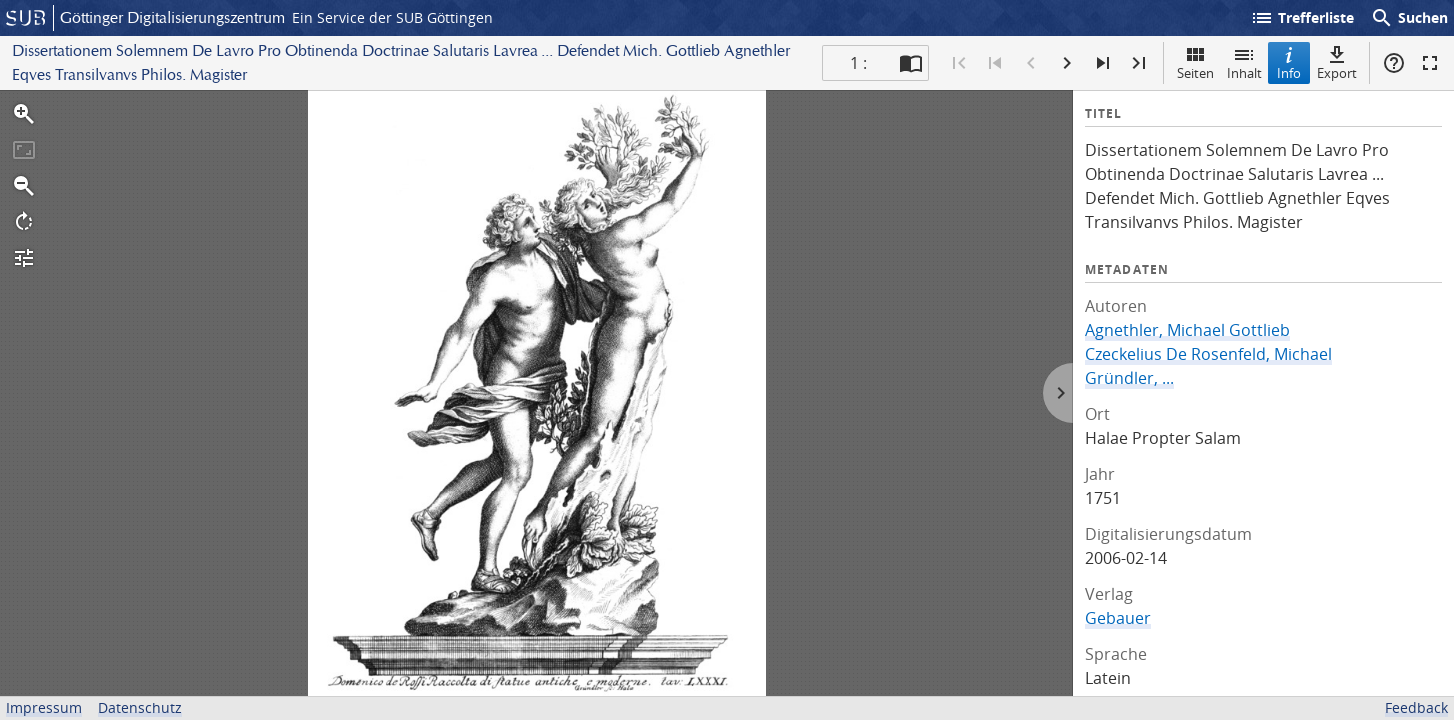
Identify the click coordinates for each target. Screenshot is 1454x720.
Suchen (1409, 18)
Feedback (1416, 707)
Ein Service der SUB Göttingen (392, 17)
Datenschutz (140, 707)
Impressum (44, 707)
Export (1337, 62)
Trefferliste (1302, 18)
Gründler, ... (1129, 378)
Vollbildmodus (1430, 63)
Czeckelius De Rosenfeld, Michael (1208, 354)
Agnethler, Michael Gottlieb (1187, 330)
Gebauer (1118, 618)
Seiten (1195, 62)
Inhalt (1244, 62)
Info (1289, 62)
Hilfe (1394, 63)
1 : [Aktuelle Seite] (858, 63)
